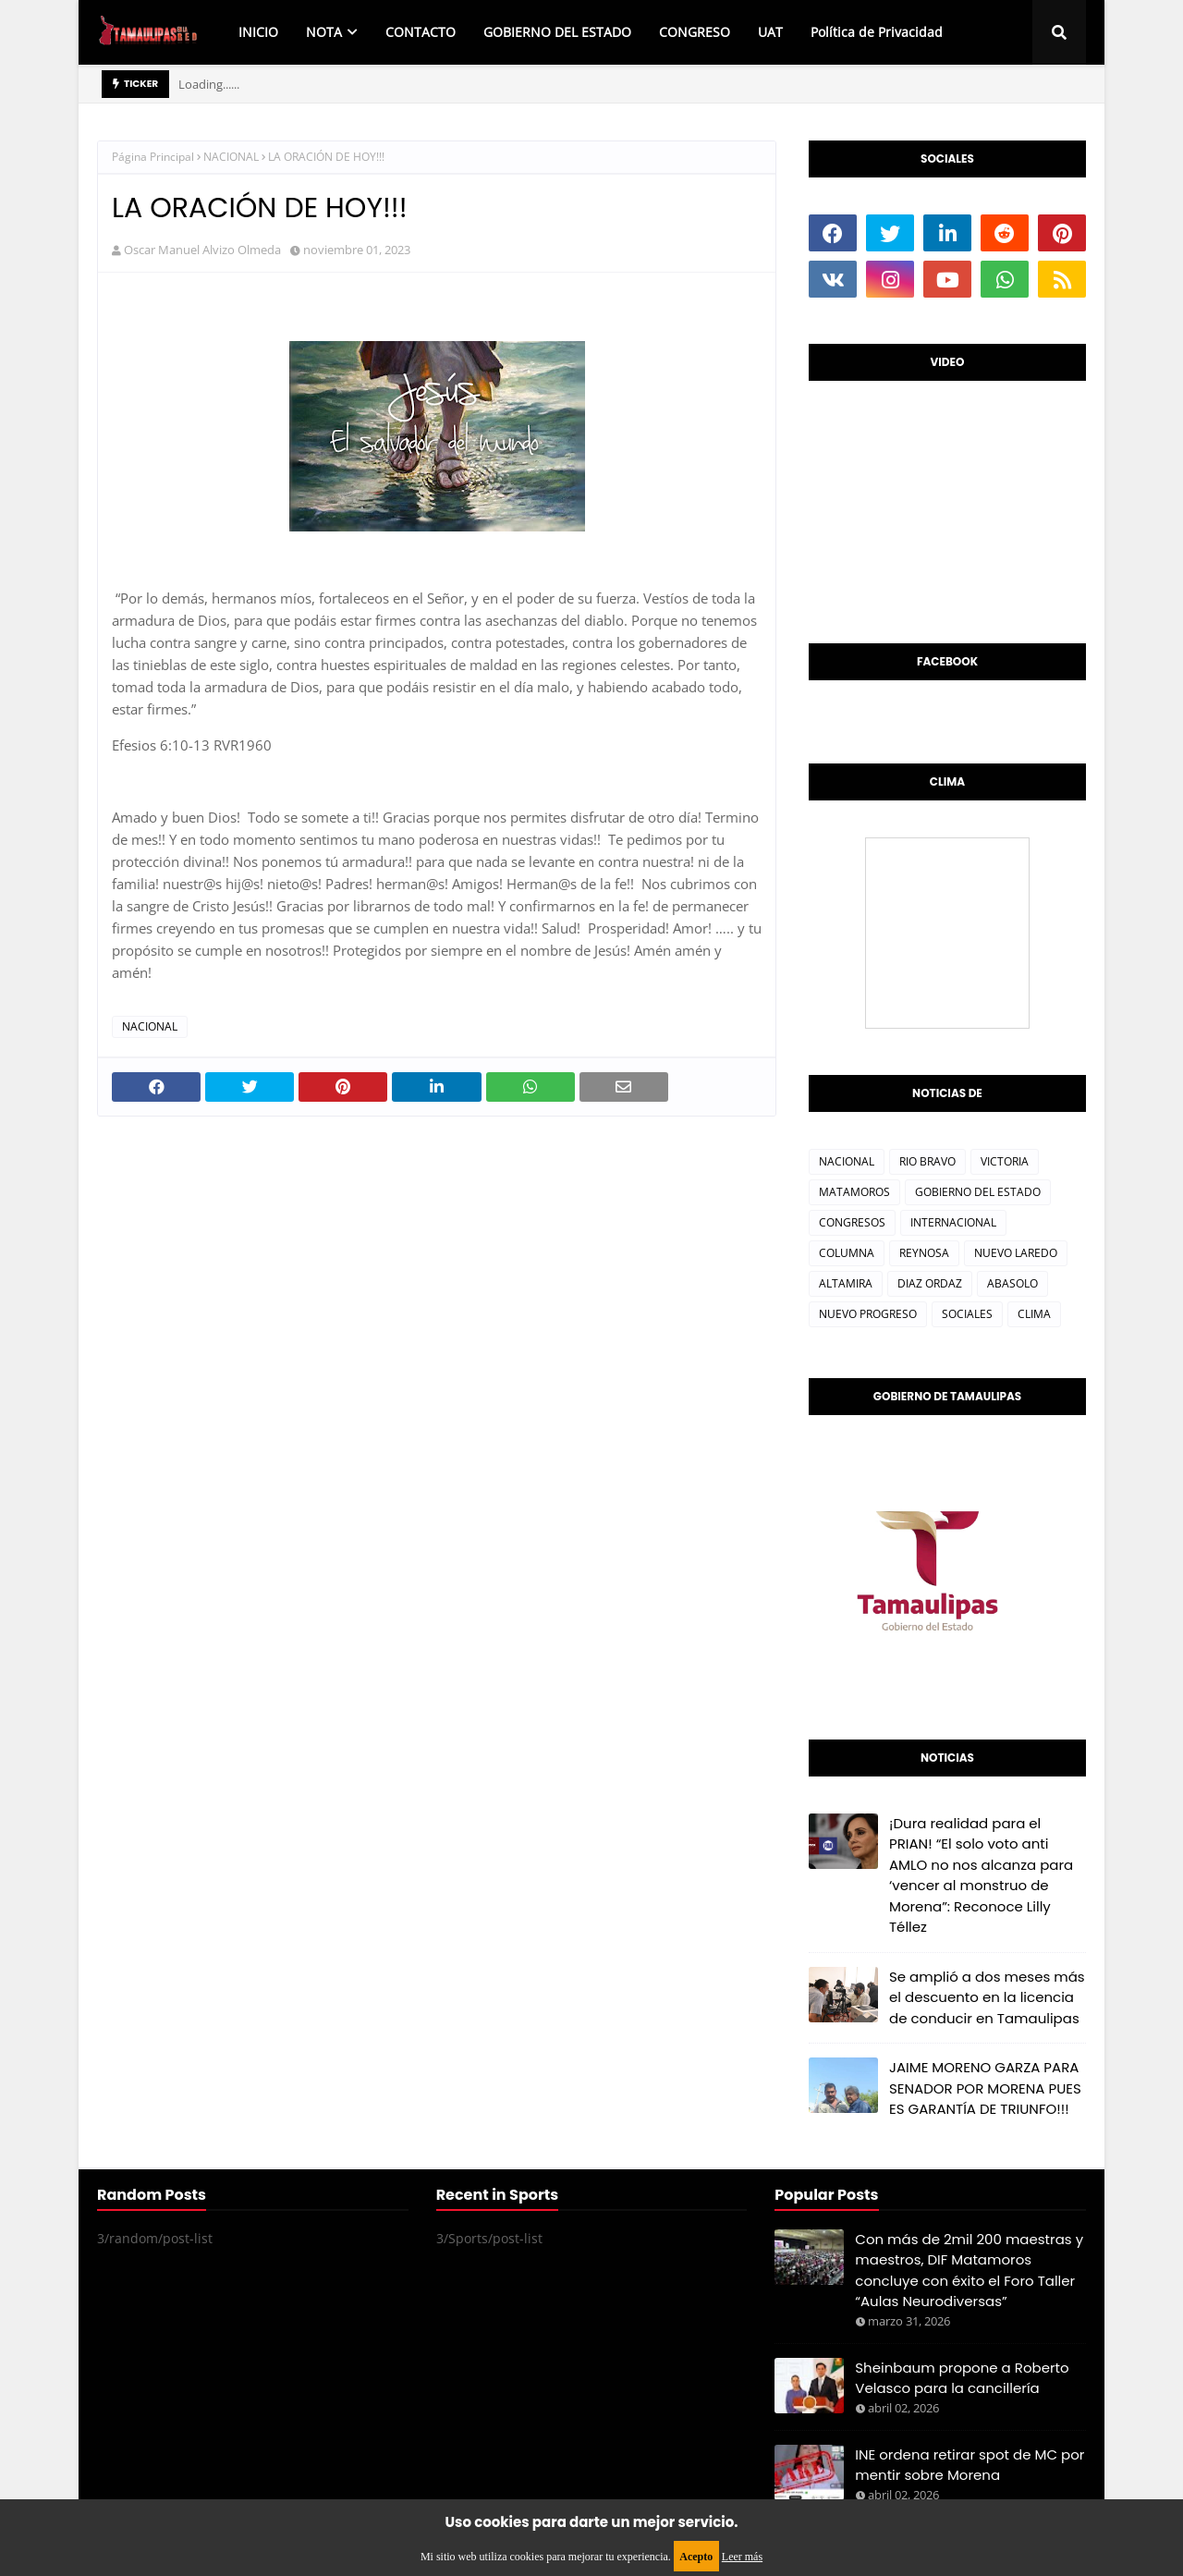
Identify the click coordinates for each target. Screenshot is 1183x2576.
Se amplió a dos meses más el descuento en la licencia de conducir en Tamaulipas (987, 1997)
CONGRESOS (852, 1222)
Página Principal (153, 157)
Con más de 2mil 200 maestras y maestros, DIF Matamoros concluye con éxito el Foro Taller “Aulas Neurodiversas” (969, 2270)
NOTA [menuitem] (324, 32)
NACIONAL (231, 157)
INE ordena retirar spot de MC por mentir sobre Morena (969, 2465)
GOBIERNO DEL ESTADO (978, 1192)
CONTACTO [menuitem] (420, 32)
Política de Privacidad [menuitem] (877, 32)
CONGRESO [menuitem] (694, 32)
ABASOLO (1012, 1283)
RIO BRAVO (927, 1161)
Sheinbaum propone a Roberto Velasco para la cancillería (961, 2378)
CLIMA (1034, 1314)
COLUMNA (846, 1253)
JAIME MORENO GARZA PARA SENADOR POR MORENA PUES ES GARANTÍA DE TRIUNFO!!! (985, 2087)
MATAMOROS (854, 1192)
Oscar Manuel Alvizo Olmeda (202, 249)
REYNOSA (924, 1253)
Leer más (742, 2556)
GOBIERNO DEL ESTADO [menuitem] (557, 32)
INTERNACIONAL (953, 1222)
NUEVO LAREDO (1015, 1253)
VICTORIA (1005, 1161)
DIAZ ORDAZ (929, 1283)
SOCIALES (967, 1314)
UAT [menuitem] (770, 32)
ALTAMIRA (845, 1283)
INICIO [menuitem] (258, 32)
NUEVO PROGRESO (868, 1314)
